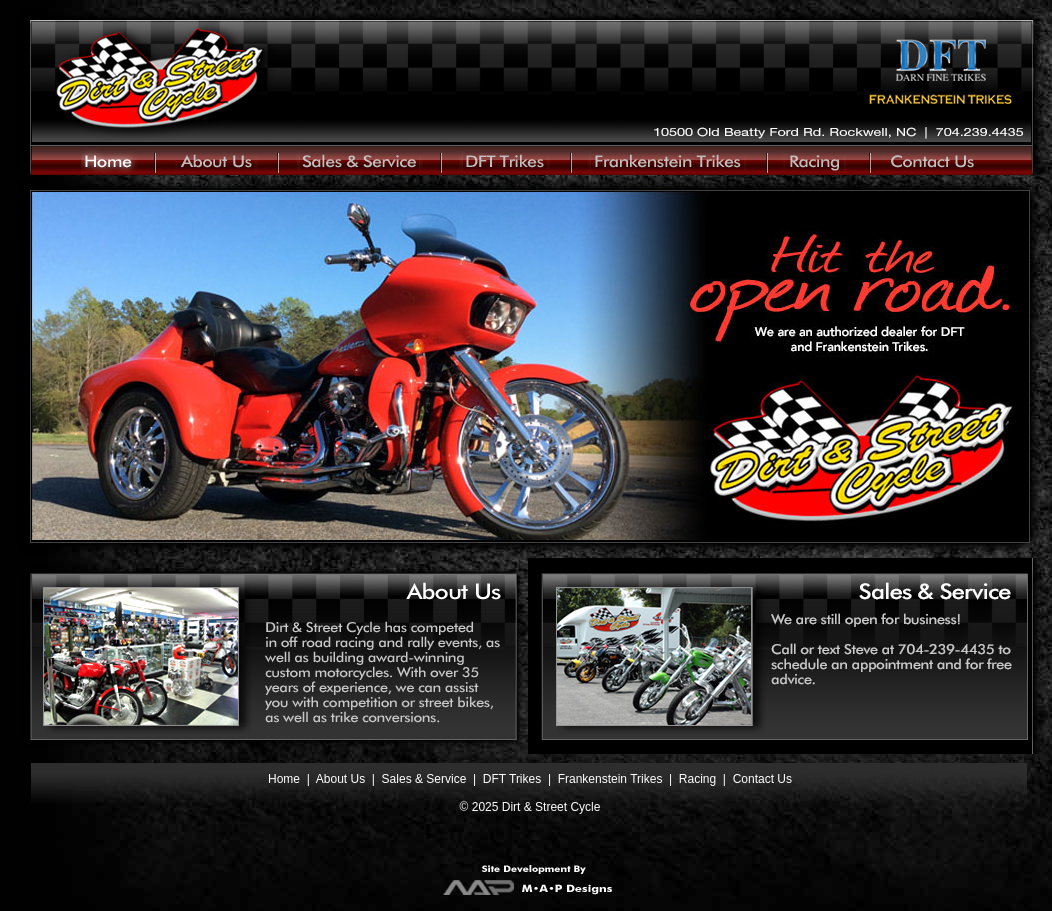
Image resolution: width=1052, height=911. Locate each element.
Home (284, 779)
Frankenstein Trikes (612, 779)
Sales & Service (424, 779)
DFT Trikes (512, 779)
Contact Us (762, 779)
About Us (340, 779)
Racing (699, 779)
